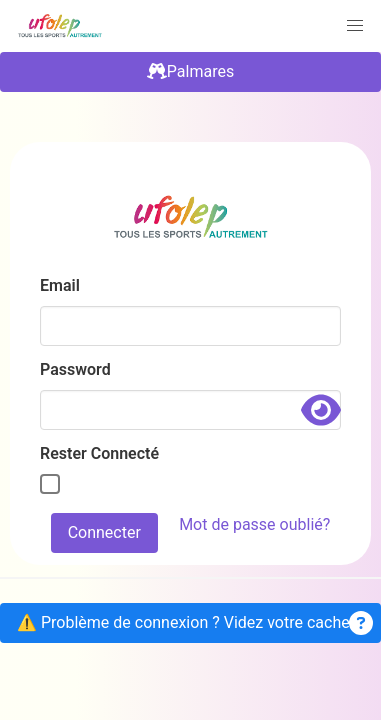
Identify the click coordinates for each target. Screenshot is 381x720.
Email (60, 285)
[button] (355, 26)
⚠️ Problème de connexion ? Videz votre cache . (195, 623)
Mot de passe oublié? (254, 524)
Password (75, 369)
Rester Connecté (99, 453)
